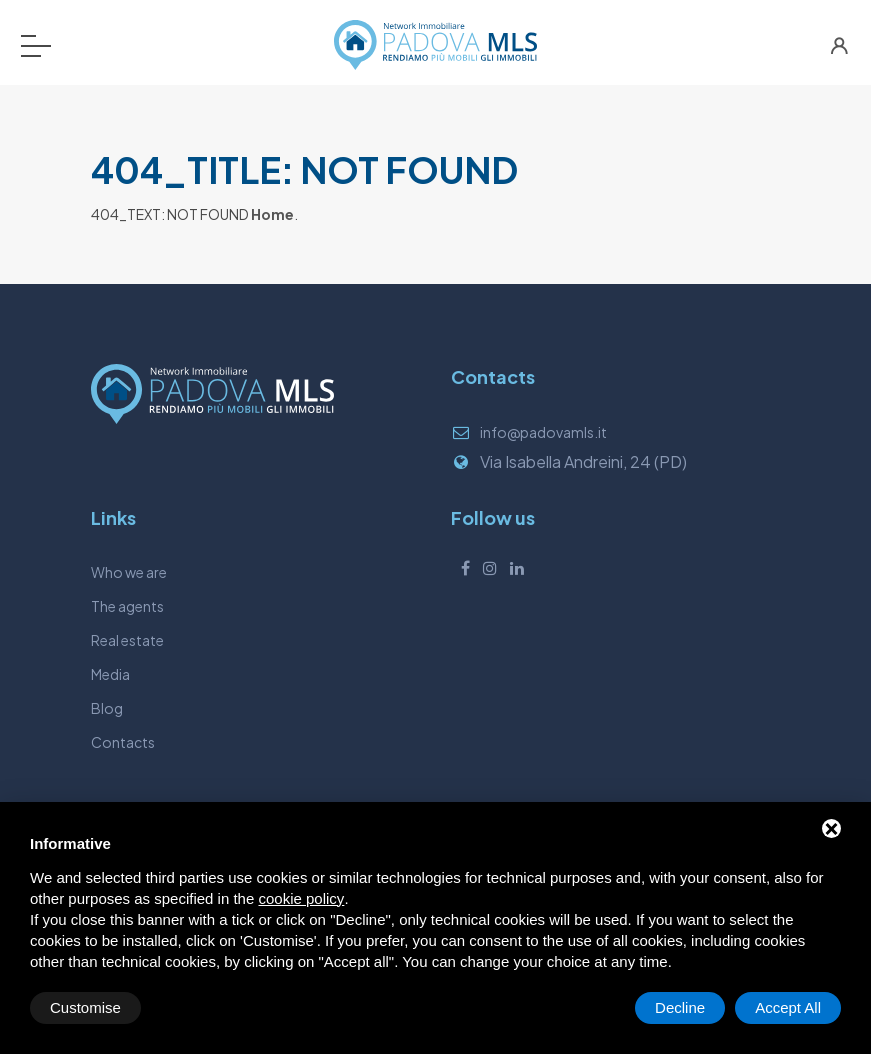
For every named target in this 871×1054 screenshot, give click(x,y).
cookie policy (301, 898)
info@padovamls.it (543, 432)
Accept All (788, 1007)
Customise (85, 1007)
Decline (680, 1007)
